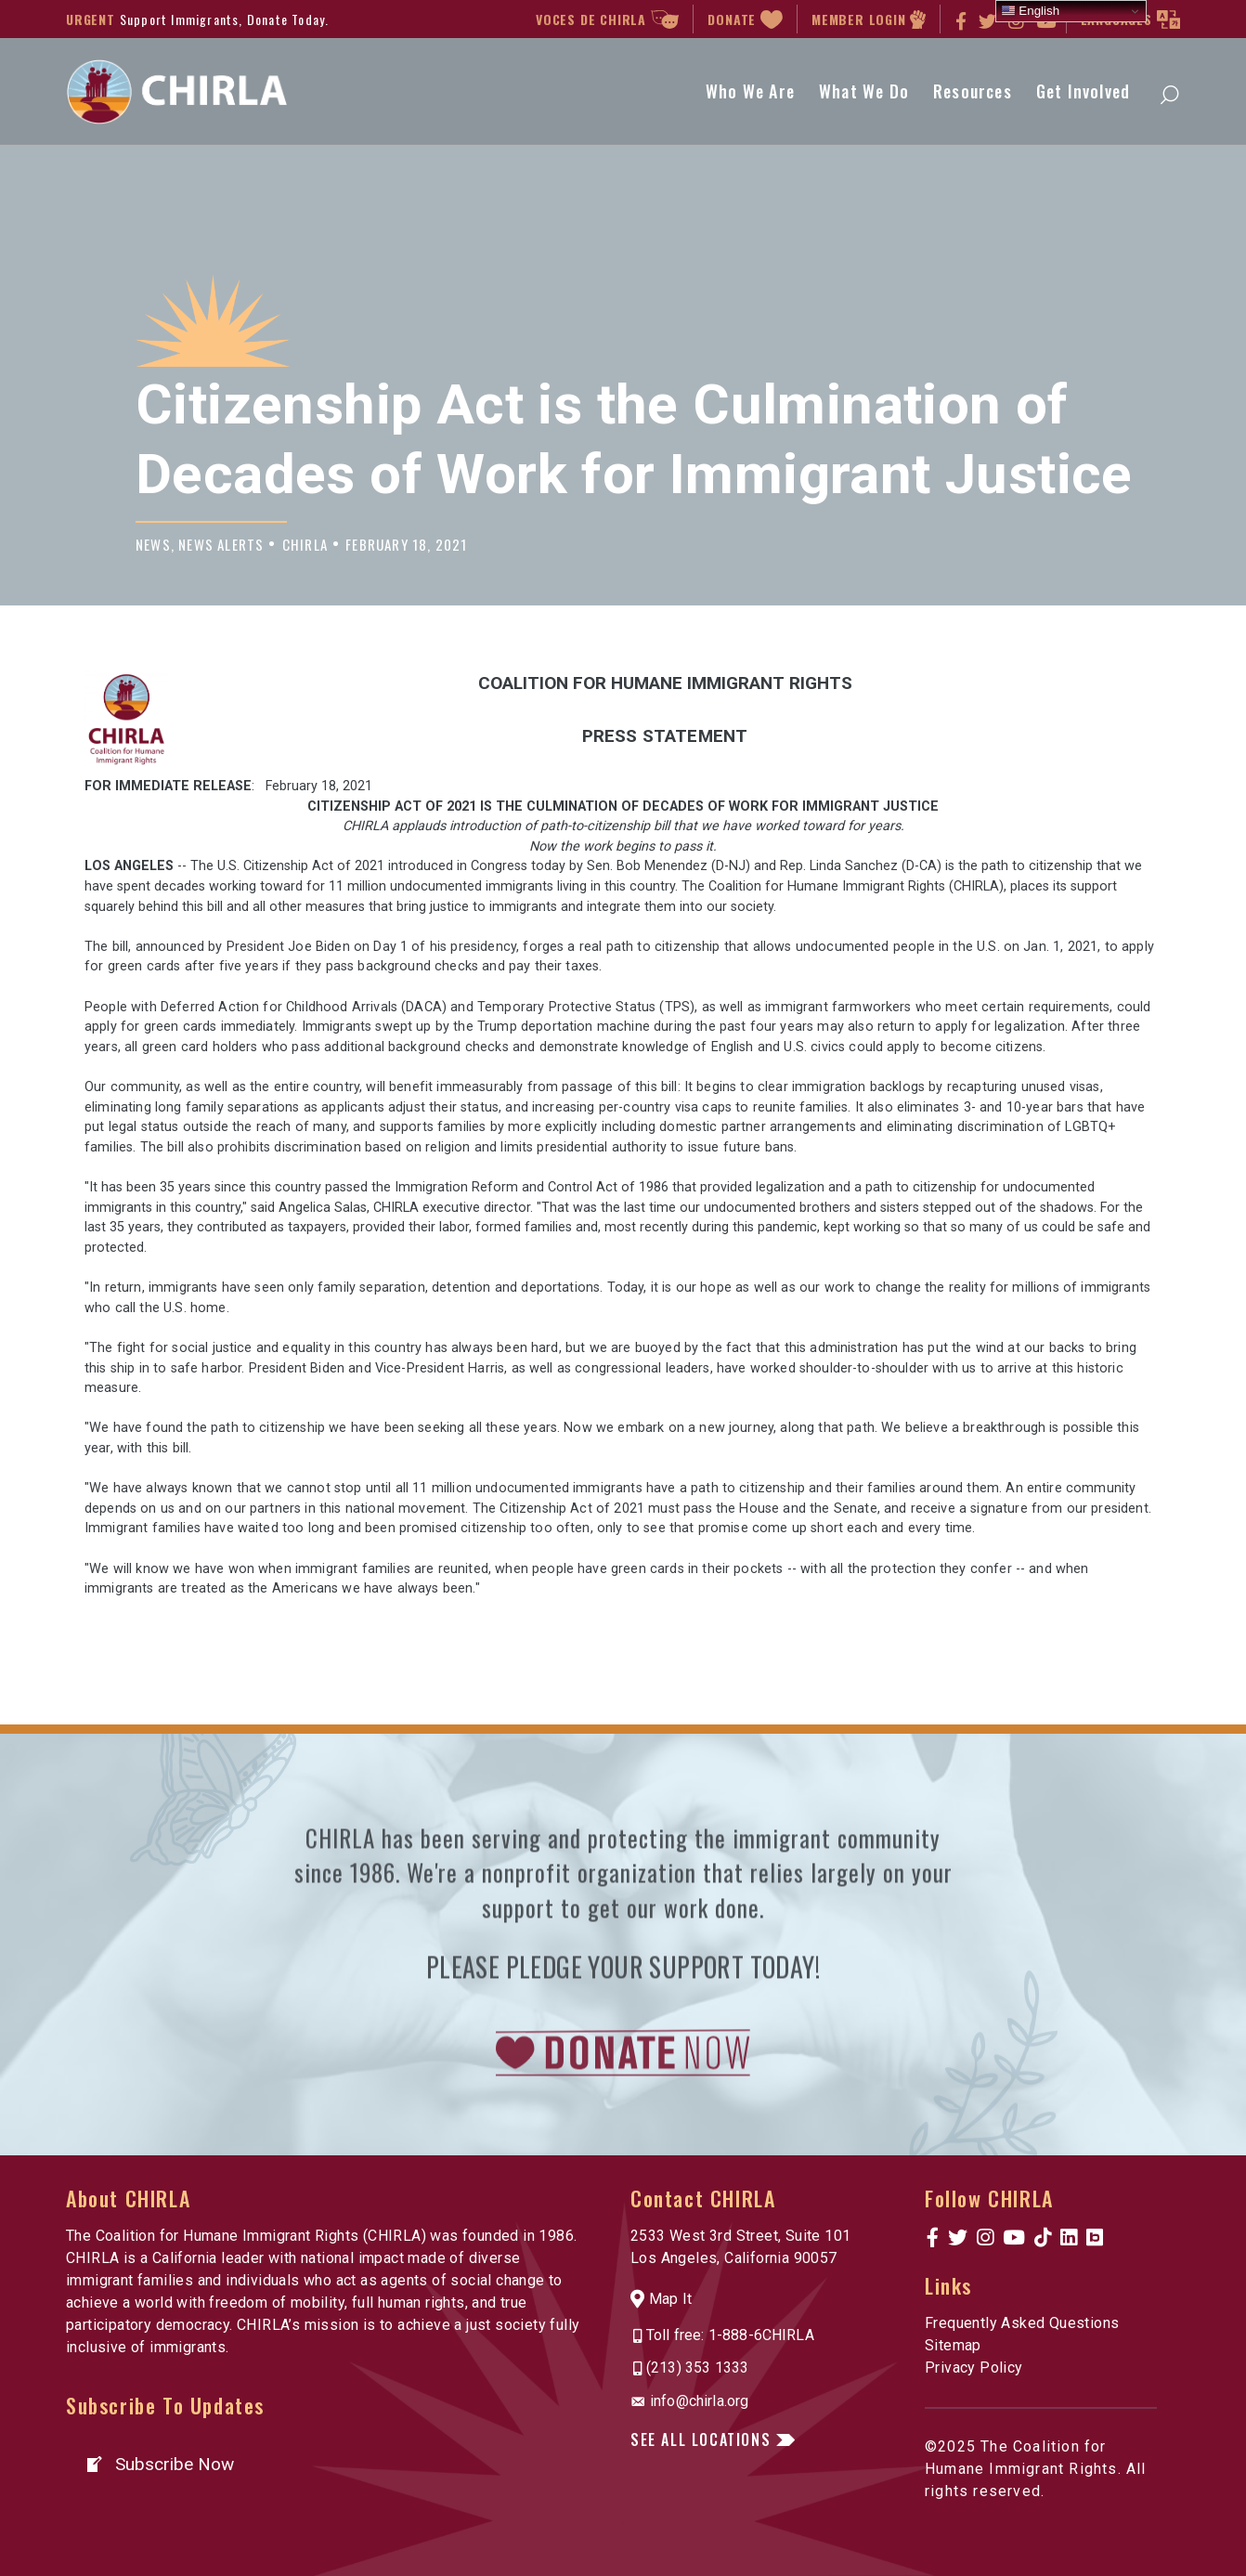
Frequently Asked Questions (1022, 2323)
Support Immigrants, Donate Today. (225, 19)
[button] (159, 2464)
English (1030, 11)
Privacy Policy (974, 2367)
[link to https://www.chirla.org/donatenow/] (623, 2121)
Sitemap (953, 2345)
